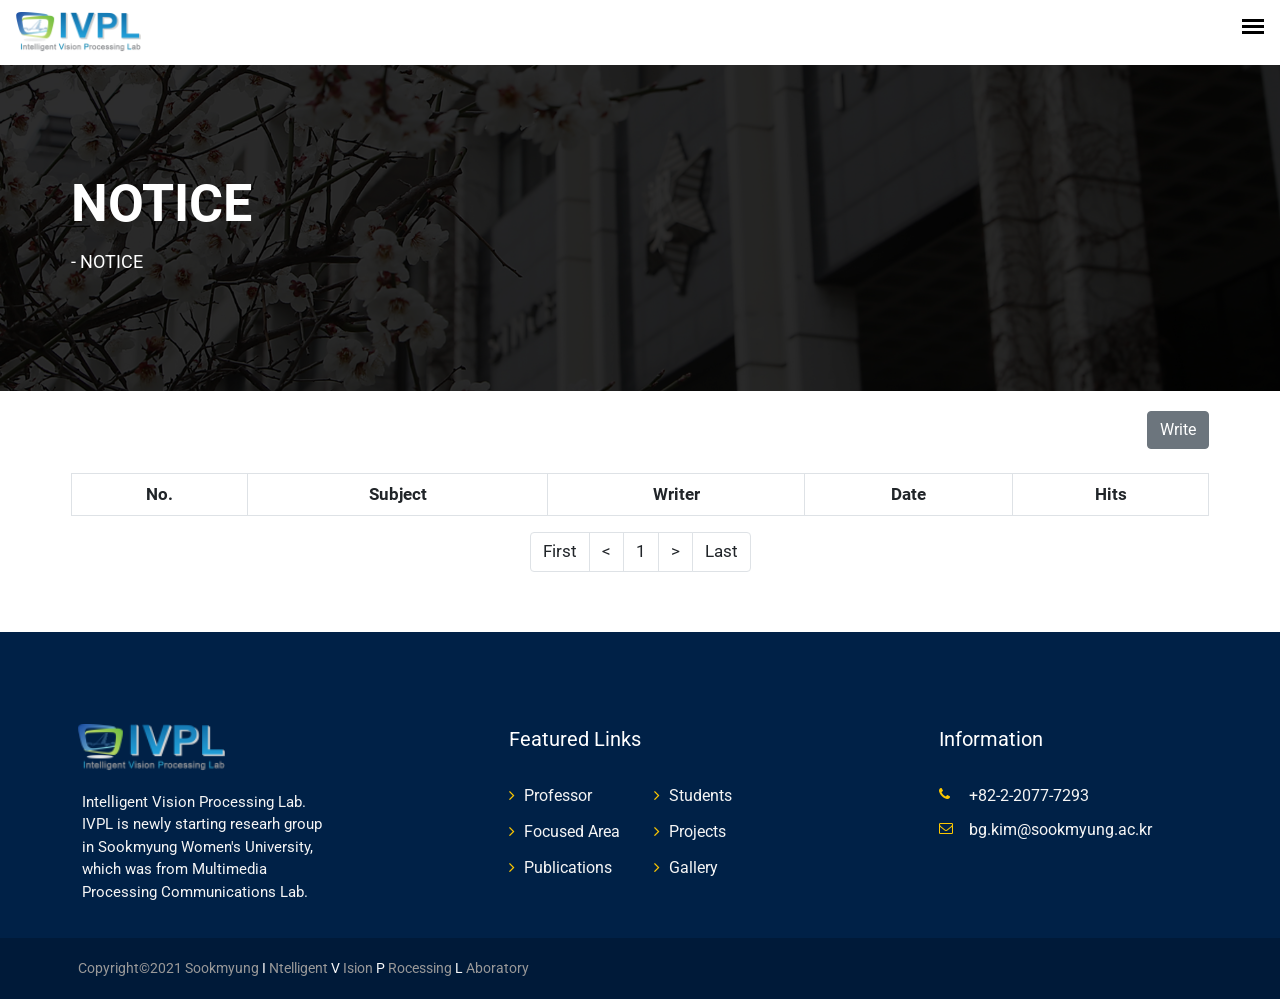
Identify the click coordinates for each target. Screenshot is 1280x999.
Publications (568, 867)
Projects (697, 831)
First (560, 551)
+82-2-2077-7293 (1029, 795)
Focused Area (572, 831)
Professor (558, 795)
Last (721, 551)
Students (700, 795)
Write (1178, 429)
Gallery (693, 867)
